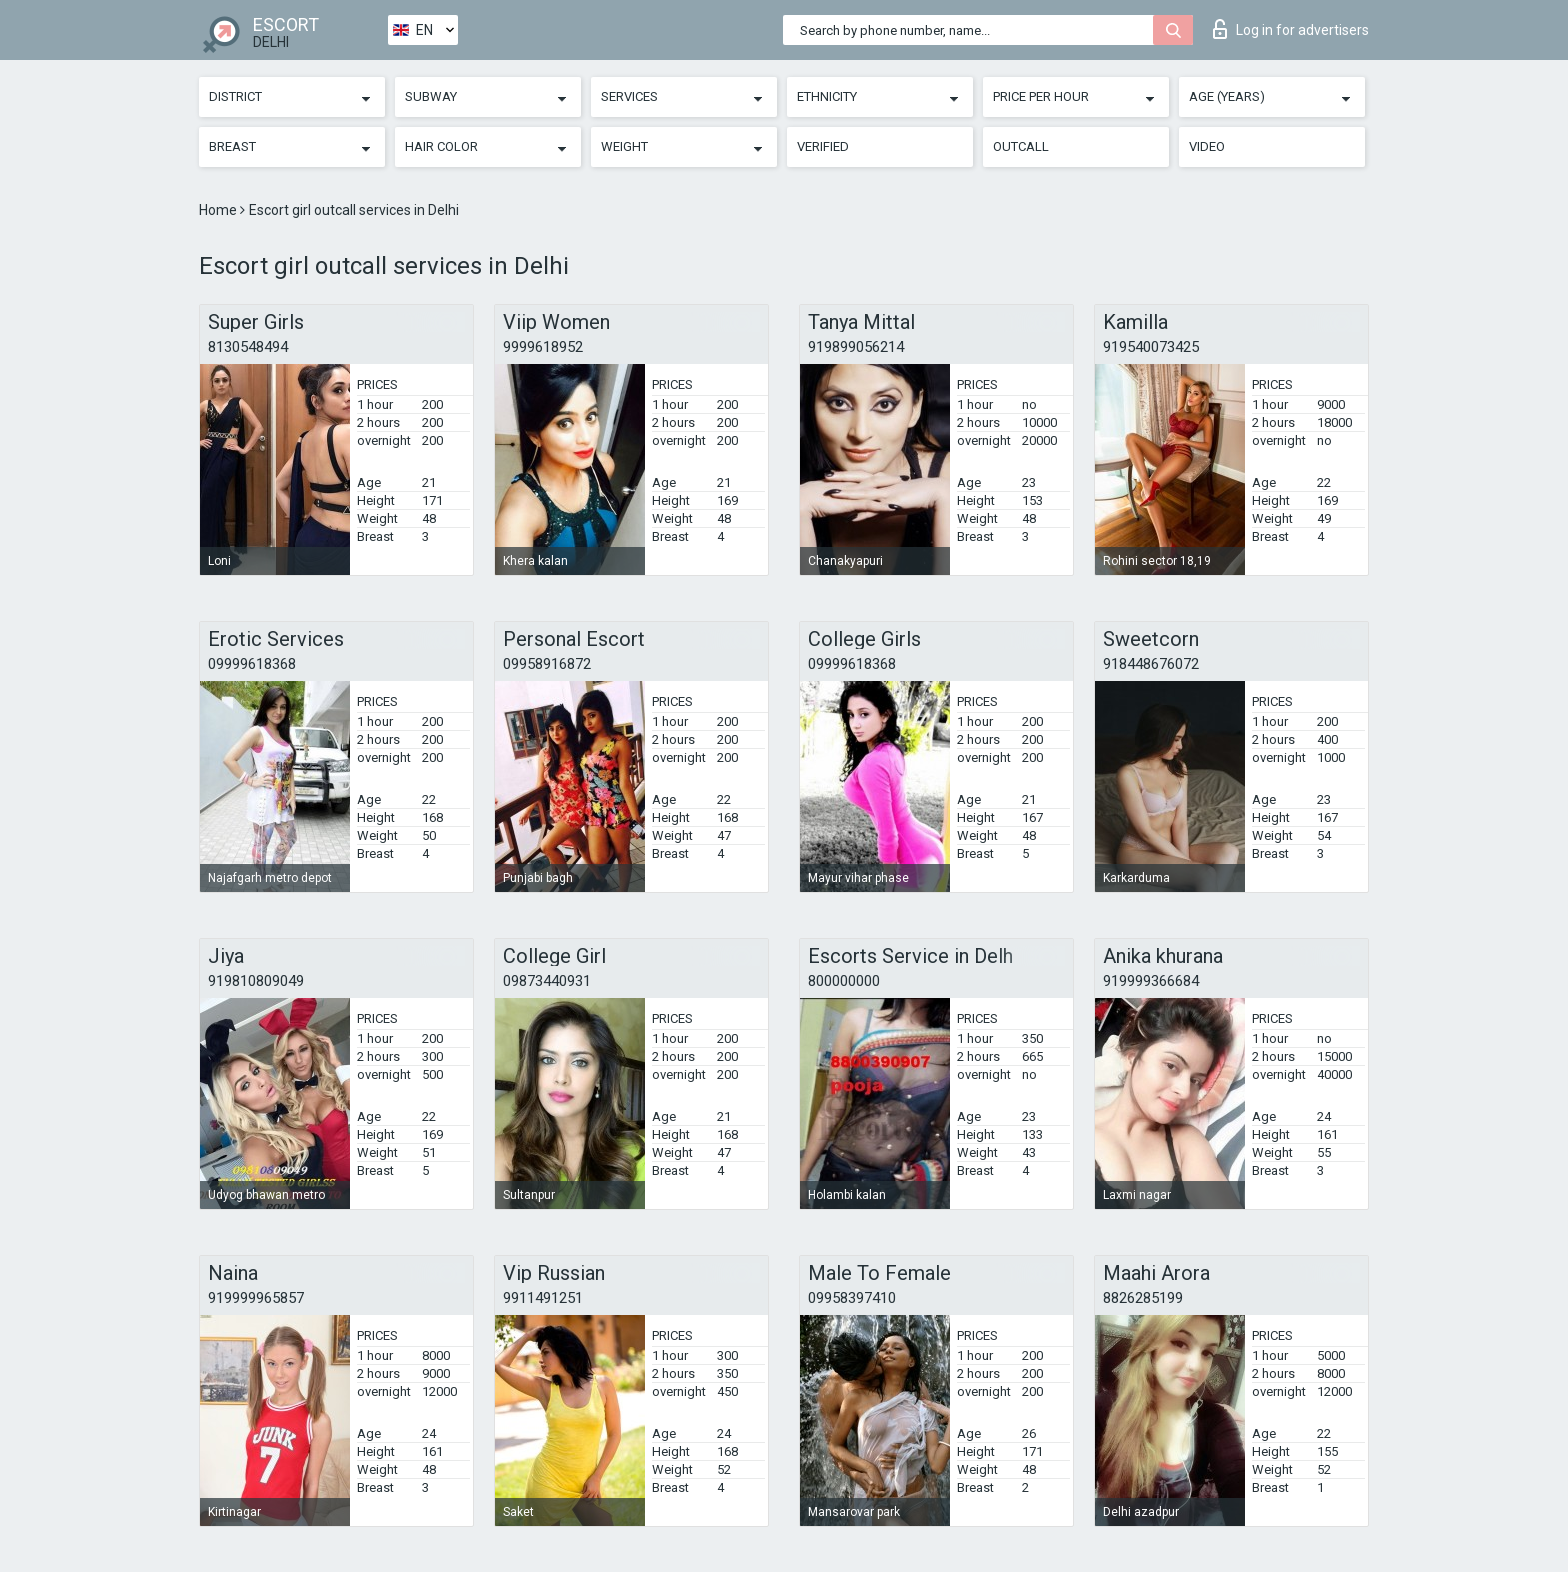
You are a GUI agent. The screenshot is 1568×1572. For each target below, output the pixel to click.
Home (219, 210)
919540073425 (1151, 347)
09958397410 (852, 1298)
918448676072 (1151, 664)
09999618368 (252, 664)
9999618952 (543, 347)
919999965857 (256, 1298)
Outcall (1021, 146)
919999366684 (1151, 981)
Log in (1291, 29)
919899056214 (856, 347)
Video (1207, 146)
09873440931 (547, 981)
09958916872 (547, 664)
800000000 (844, 981)
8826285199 (1143, 1298)
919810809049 (256, 981)
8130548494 (248, 347)
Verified (823, 146)
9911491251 (543, 1298)
